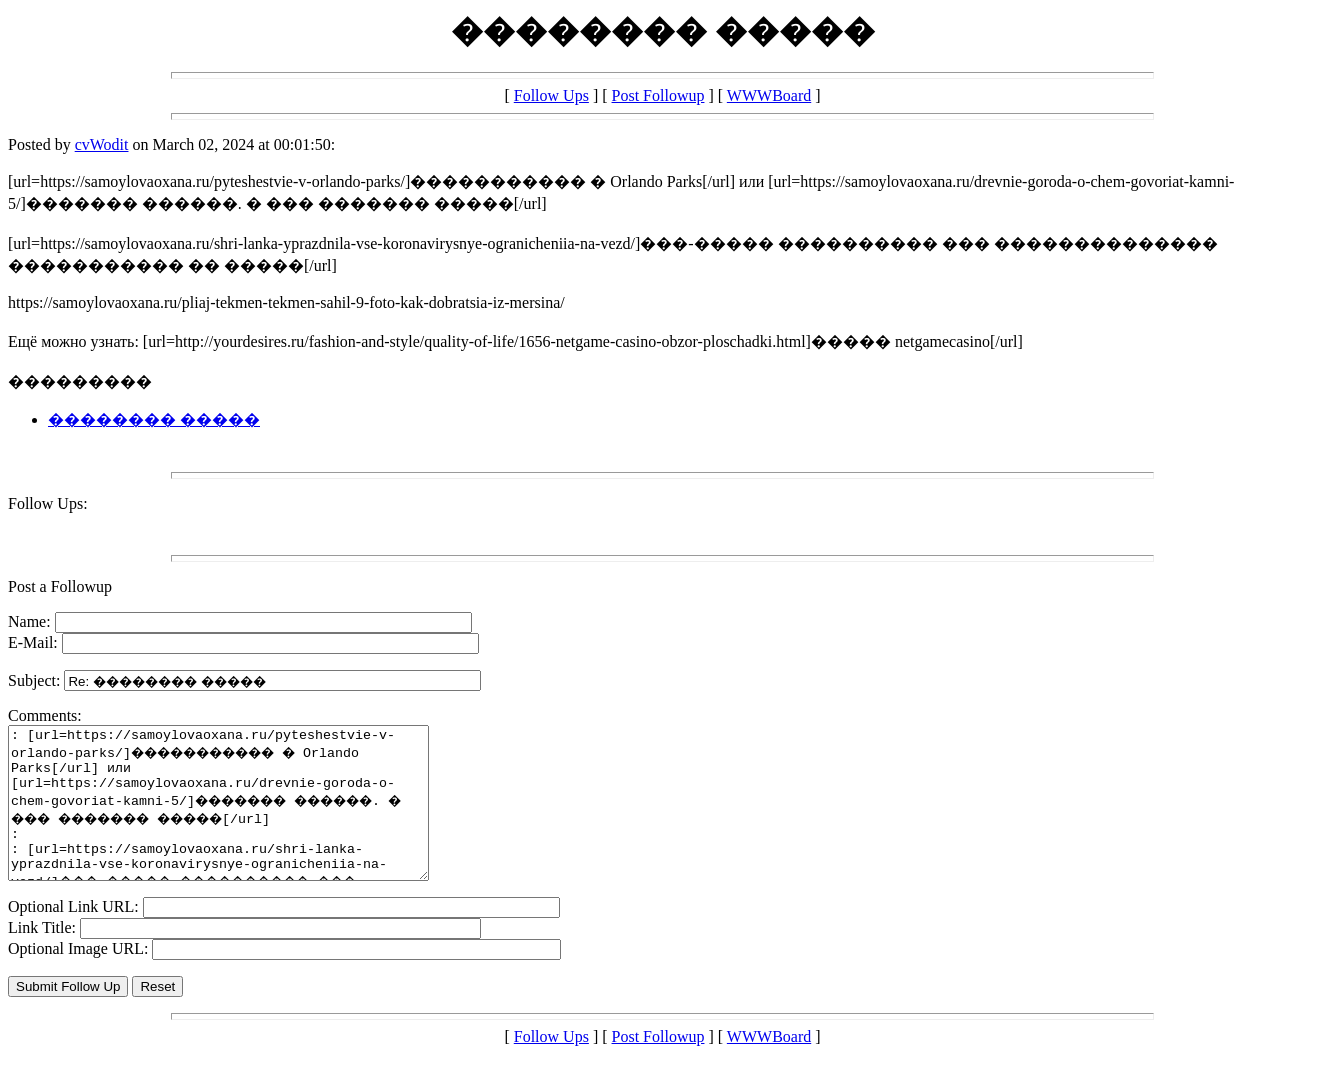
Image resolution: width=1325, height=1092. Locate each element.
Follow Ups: (48, 503)
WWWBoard (769, 95)
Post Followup (658, 95)
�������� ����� (154, 419)
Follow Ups (551, 95)
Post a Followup (60, 586)
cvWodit (102, 144)
